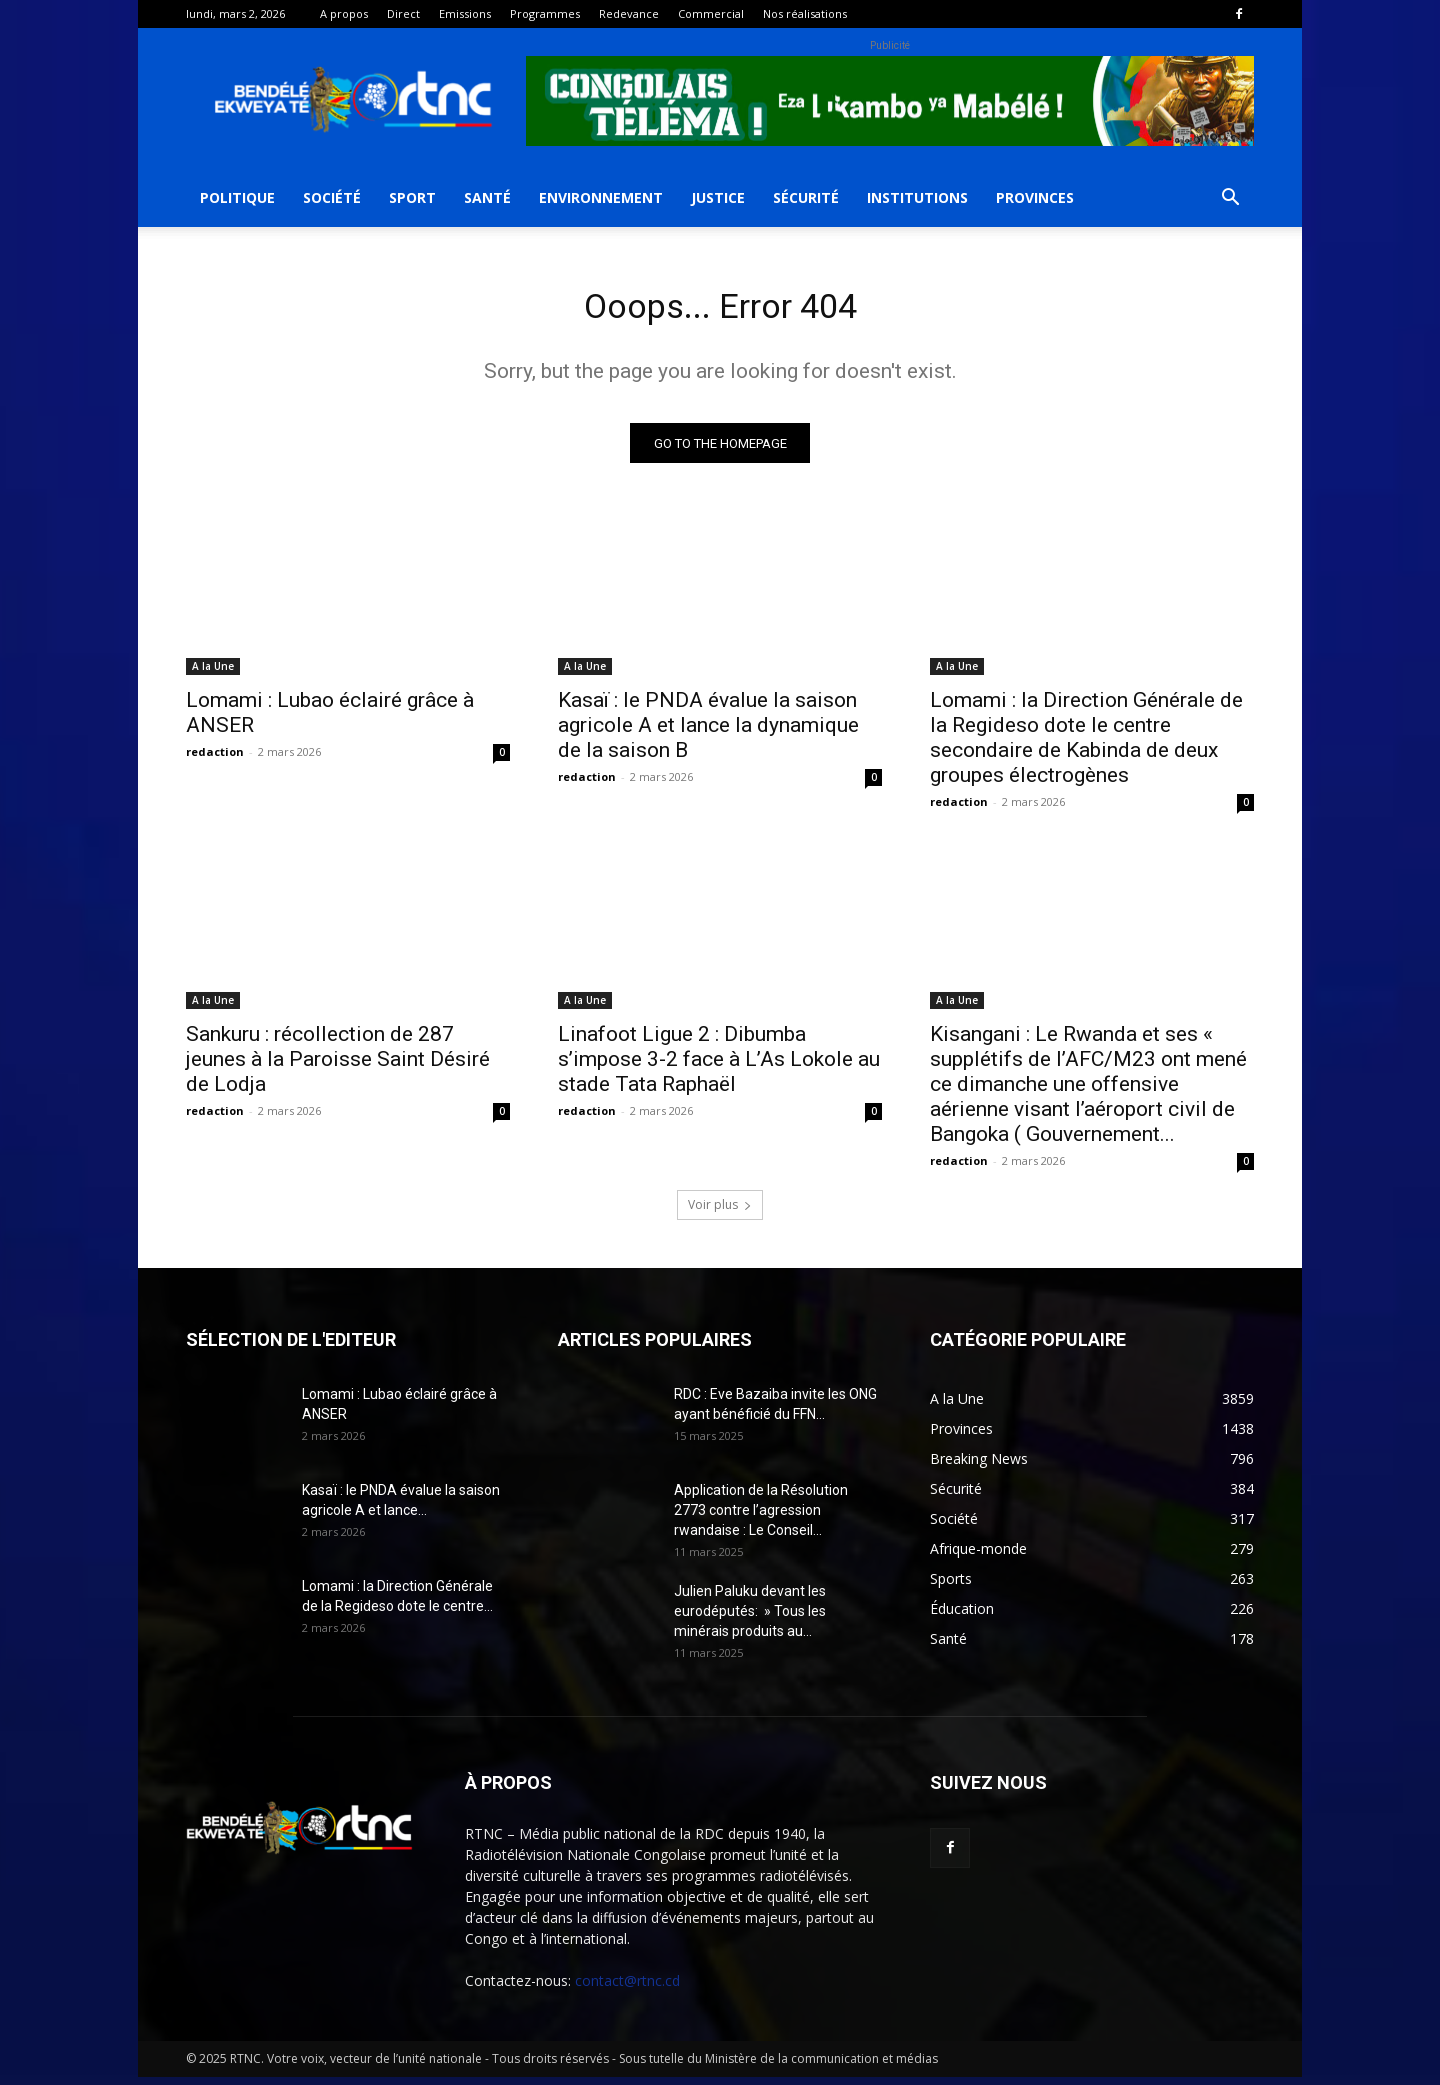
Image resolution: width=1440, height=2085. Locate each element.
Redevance (629, 13)
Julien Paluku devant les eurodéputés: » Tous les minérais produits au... (750, 1619)
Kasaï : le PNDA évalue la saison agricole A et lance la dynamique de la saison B (708, 733)
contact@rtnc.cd (627, 1988)
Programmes (545, 13)
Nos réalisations (805, 13)
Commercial (711, 13)
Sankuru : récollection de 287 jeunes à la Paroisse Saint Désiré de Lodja (338, 1067)
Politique (237, 197)
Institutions (917, 197)
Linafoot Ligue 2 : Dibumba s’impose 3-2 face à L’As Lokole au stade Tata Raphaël (719, 1067)
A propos (344, 13)
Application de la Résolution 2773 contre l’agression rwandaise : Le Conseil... (761, 1518)
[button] (1230, 199)
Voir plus (720, 1212)
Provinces (1035, 197)
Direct (403, 13)
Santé (487, 197)
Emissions (465, 13)
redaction (215, 759)
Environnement (601, 197)
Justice (718, 197)
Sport (412, 197)
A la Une (213, 674)
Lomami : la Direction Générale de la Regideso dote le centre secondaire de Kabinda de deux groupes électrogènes (1086, 745)
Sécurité (806, 197)
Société (332, 197)
